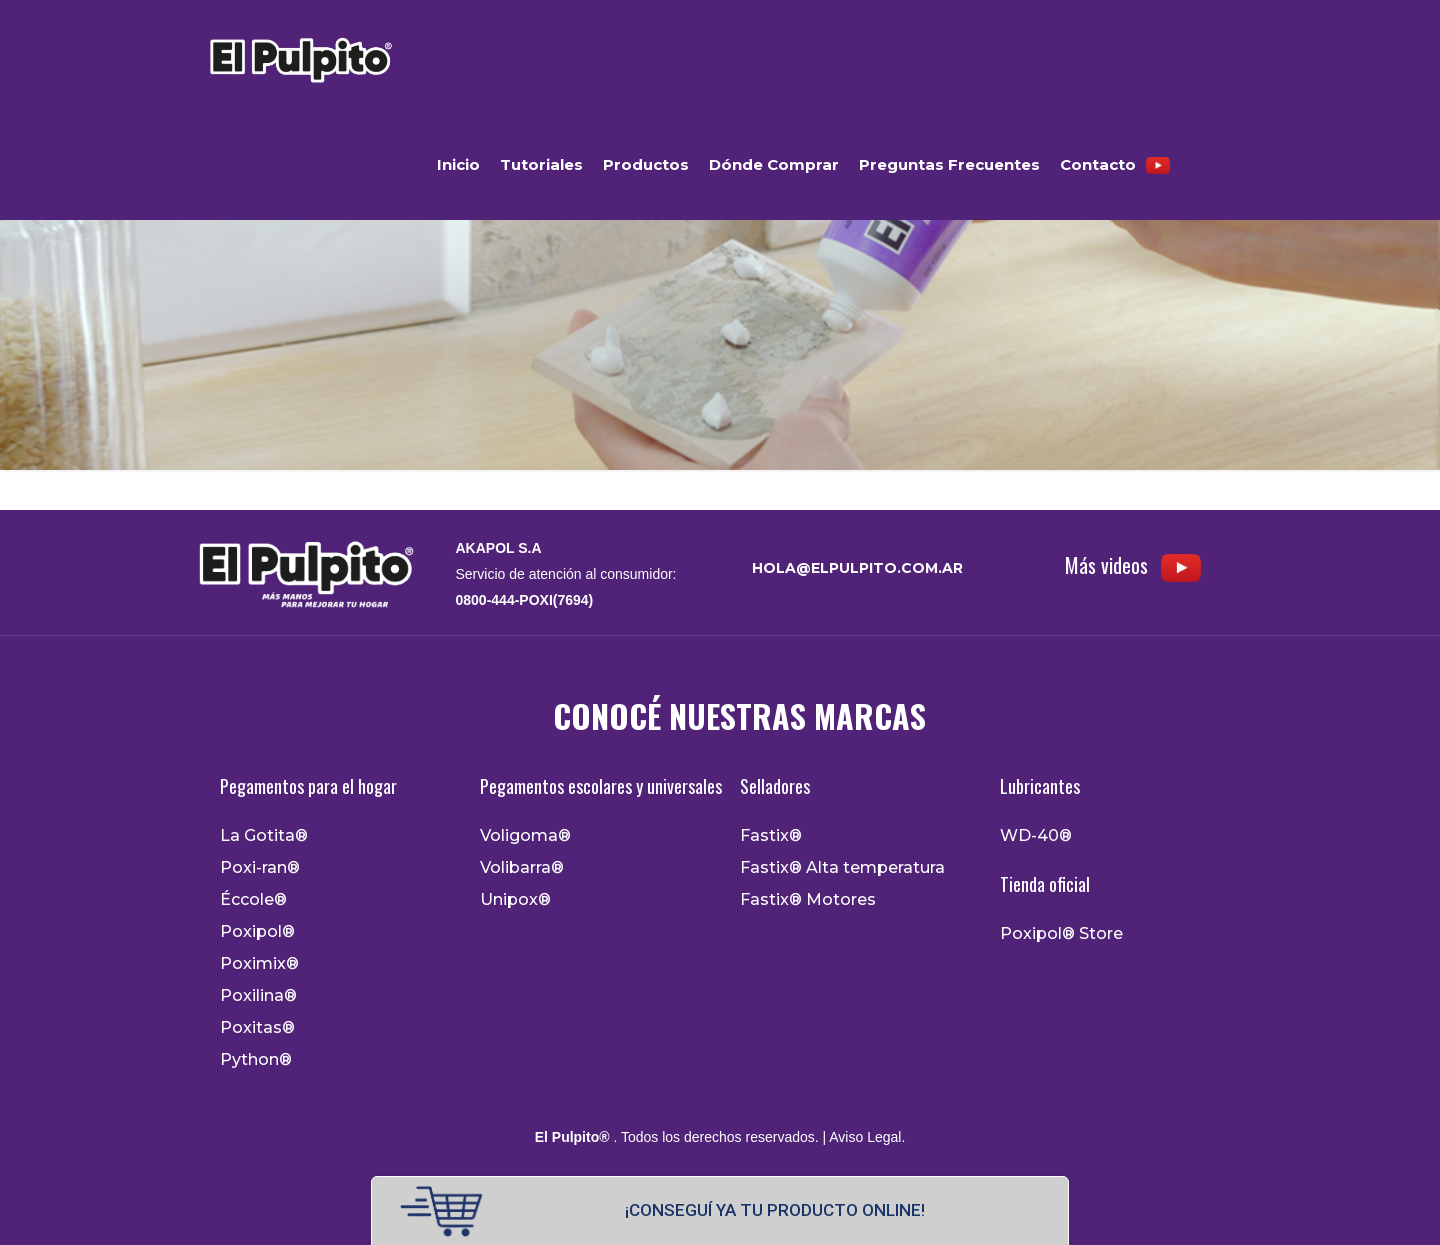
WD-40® (1036, 836)
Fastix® (771, 836)
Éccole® (253, 900)
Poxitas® (257, 1028)
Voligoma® (525, 836)
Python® (256, 1060)
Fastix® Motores (808, 900)
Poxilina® (258, 996)
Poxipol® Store (1061, 934)
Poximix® (259, 964)
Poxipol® (257, 932)
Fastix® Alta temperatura (842, 868)
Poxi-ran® (260, 868)
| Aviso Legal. (862, 1137)
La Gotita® (264, 836)
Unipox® (515, 900)
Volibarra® (522, 868)
